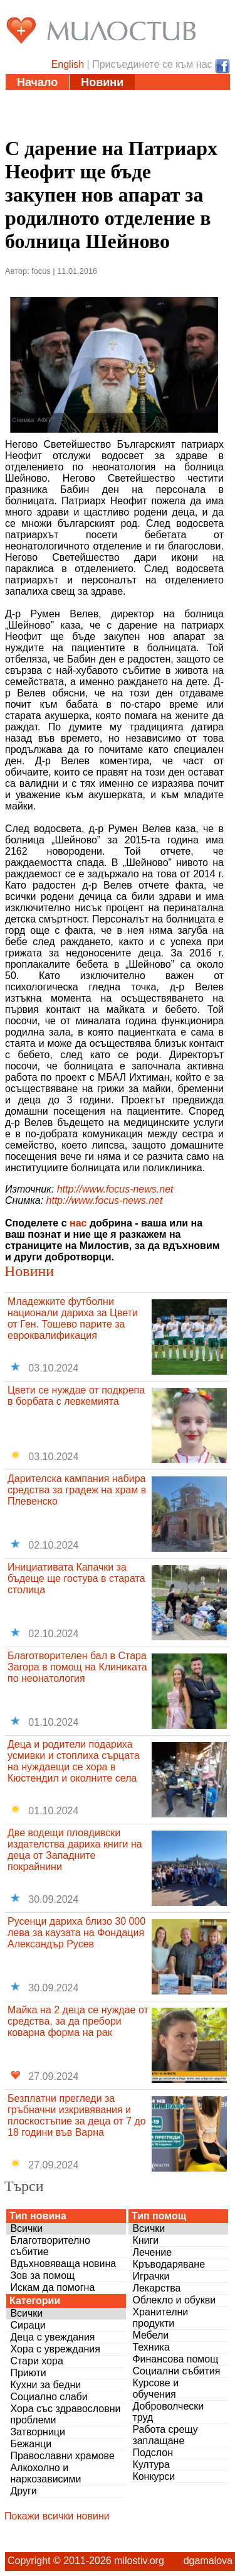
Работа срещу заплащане (164, 2435)
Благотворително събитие (50, 2246)
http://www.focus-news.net (115, 1189)
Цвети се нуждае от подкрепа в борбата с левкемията (76, 1396)
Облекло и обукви (174, 2300)
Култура (150, 2464)
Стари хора (36, 2361)
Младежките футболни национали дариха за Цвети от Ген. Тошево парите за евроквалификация (73, 1318)
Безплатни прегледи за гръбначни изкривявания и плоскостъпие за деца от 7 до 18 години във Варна (77, 2115)
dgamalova (208, 2560)
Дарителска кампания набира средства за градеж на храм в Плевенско (77, 1490)
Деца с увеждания (52, 2337)
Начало (37, 82)
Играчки (150, 2276)
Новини (102, 82)
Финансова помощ (175, 2359)
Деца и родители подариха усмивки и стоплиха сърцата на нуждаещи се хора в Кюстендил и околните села (74, 1761)
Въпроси (42, 129)
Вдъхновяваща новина (63, 2263)
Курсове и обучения (155, 2389)
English (67, 64)
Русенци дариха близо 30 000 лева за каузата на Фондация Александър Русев (76, 1932)
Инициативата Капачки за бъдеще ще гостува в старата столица (76, 1578)
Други (23, 2491)
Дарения (154, 113)
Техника (150, 2347)
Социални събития (176, 2371)
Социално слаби (48, 2396)
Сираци (27, 2325)
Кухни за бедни (45, 2384)
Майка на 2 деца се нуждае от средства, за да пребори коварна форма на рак (78, 2021)
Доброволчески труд (168, 2412)
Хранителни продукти (160, 2318)
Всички (26, 2228)
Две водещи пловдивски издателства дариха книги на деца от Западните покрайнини (75, 1849)
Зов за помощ (42, 2275)
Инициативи (161, 98)
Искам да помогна (52, 2287)
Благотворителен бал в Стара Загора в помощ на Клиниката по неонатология (77, 1667)
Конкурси (153, 2476)
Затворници (37, 2432)
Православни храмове (62, 2455)
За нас (108, 129)
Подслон (152, 2452)
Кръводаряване (168, 2264)
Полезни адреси (62, 113)
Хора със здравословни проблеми (65, 2414)
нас (78, 1223)
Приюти (28, 2373)
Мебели (150, 2335)
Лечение (152, 2252)
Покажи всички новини (57, 2516)
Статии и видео (60, 98)
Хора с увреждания (55, 2349)
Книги (145, 2240)
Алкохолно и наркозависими (45, 2473)
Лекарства (156, 2288)
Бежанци (30, 2443)
